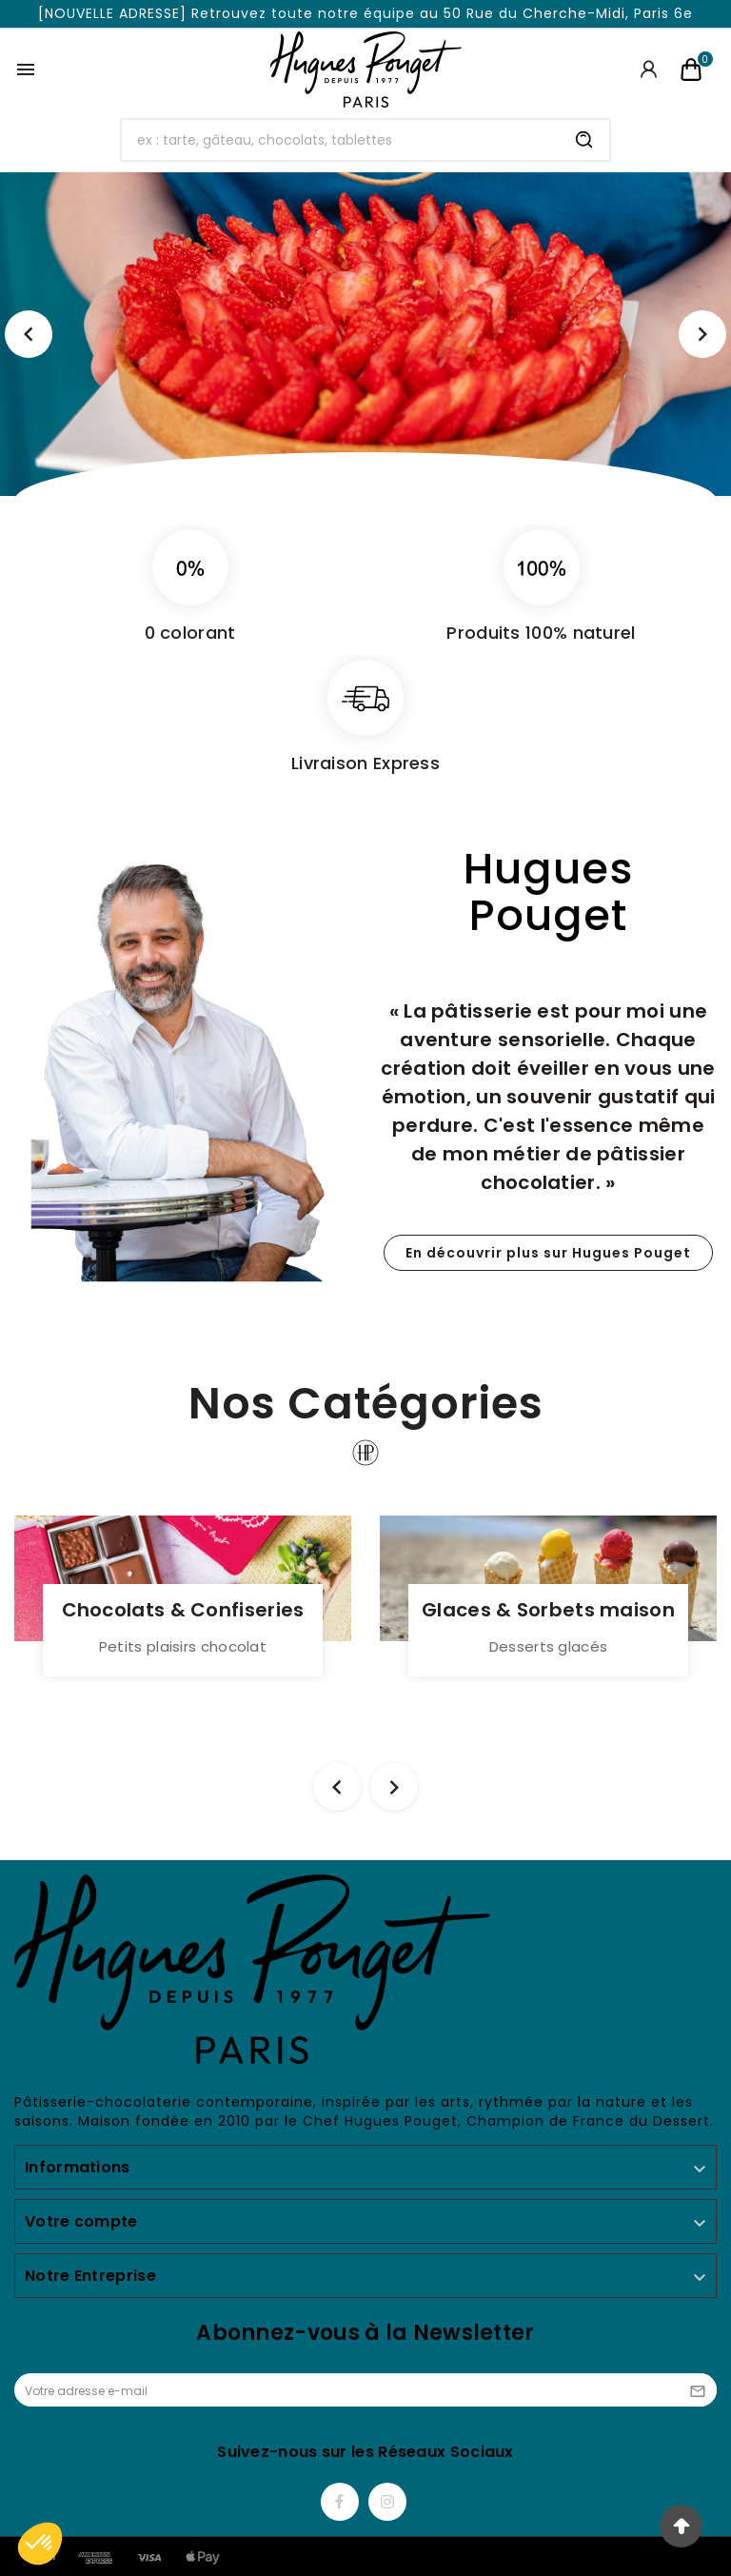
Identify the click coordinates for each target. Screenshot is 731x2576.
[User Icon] (649, 69)
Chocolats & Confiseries (183, 1609)
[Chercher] (341, 140)
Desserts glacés (548, 1646)
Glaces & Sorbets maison (548, 1609)
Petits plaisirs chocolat (183, 1646)
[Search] (584, 139)
